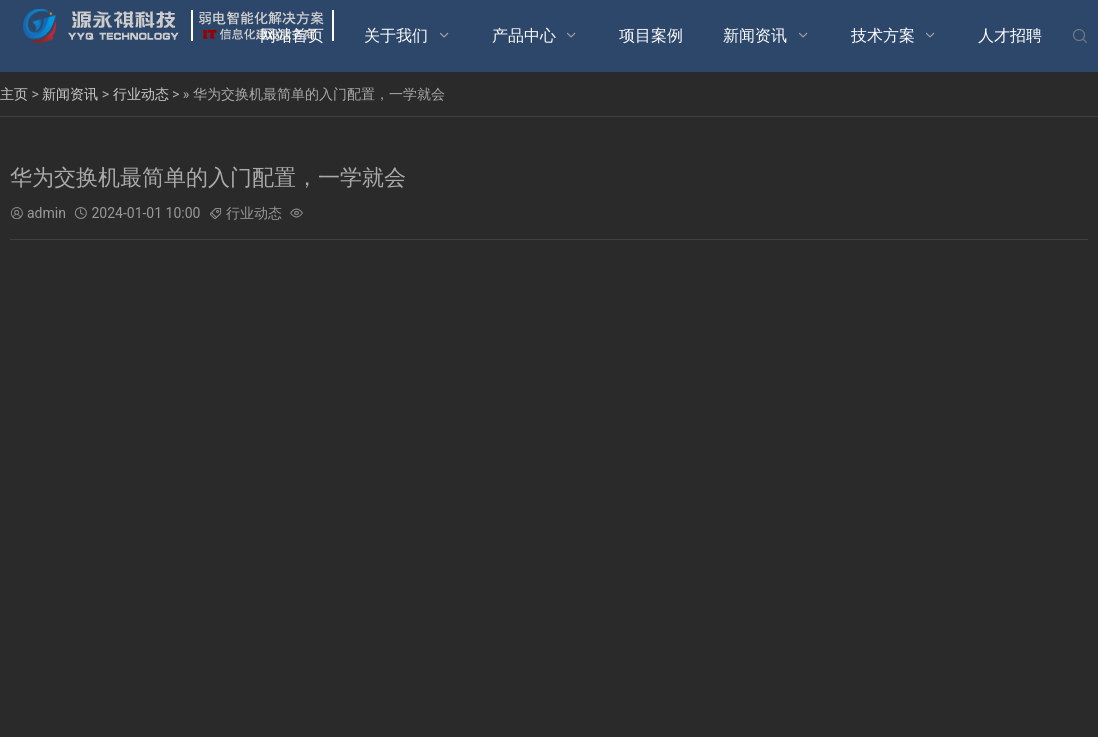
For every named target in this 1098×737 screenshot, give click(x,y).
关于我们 (396, 35)
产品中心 (524, 35)
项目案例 (651, 35)
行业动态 (141, 94)
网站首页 (292, 35)
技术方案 (883, 35)
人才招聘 (1010, 35)
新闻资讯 (755, 35)
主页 (14, 94)
